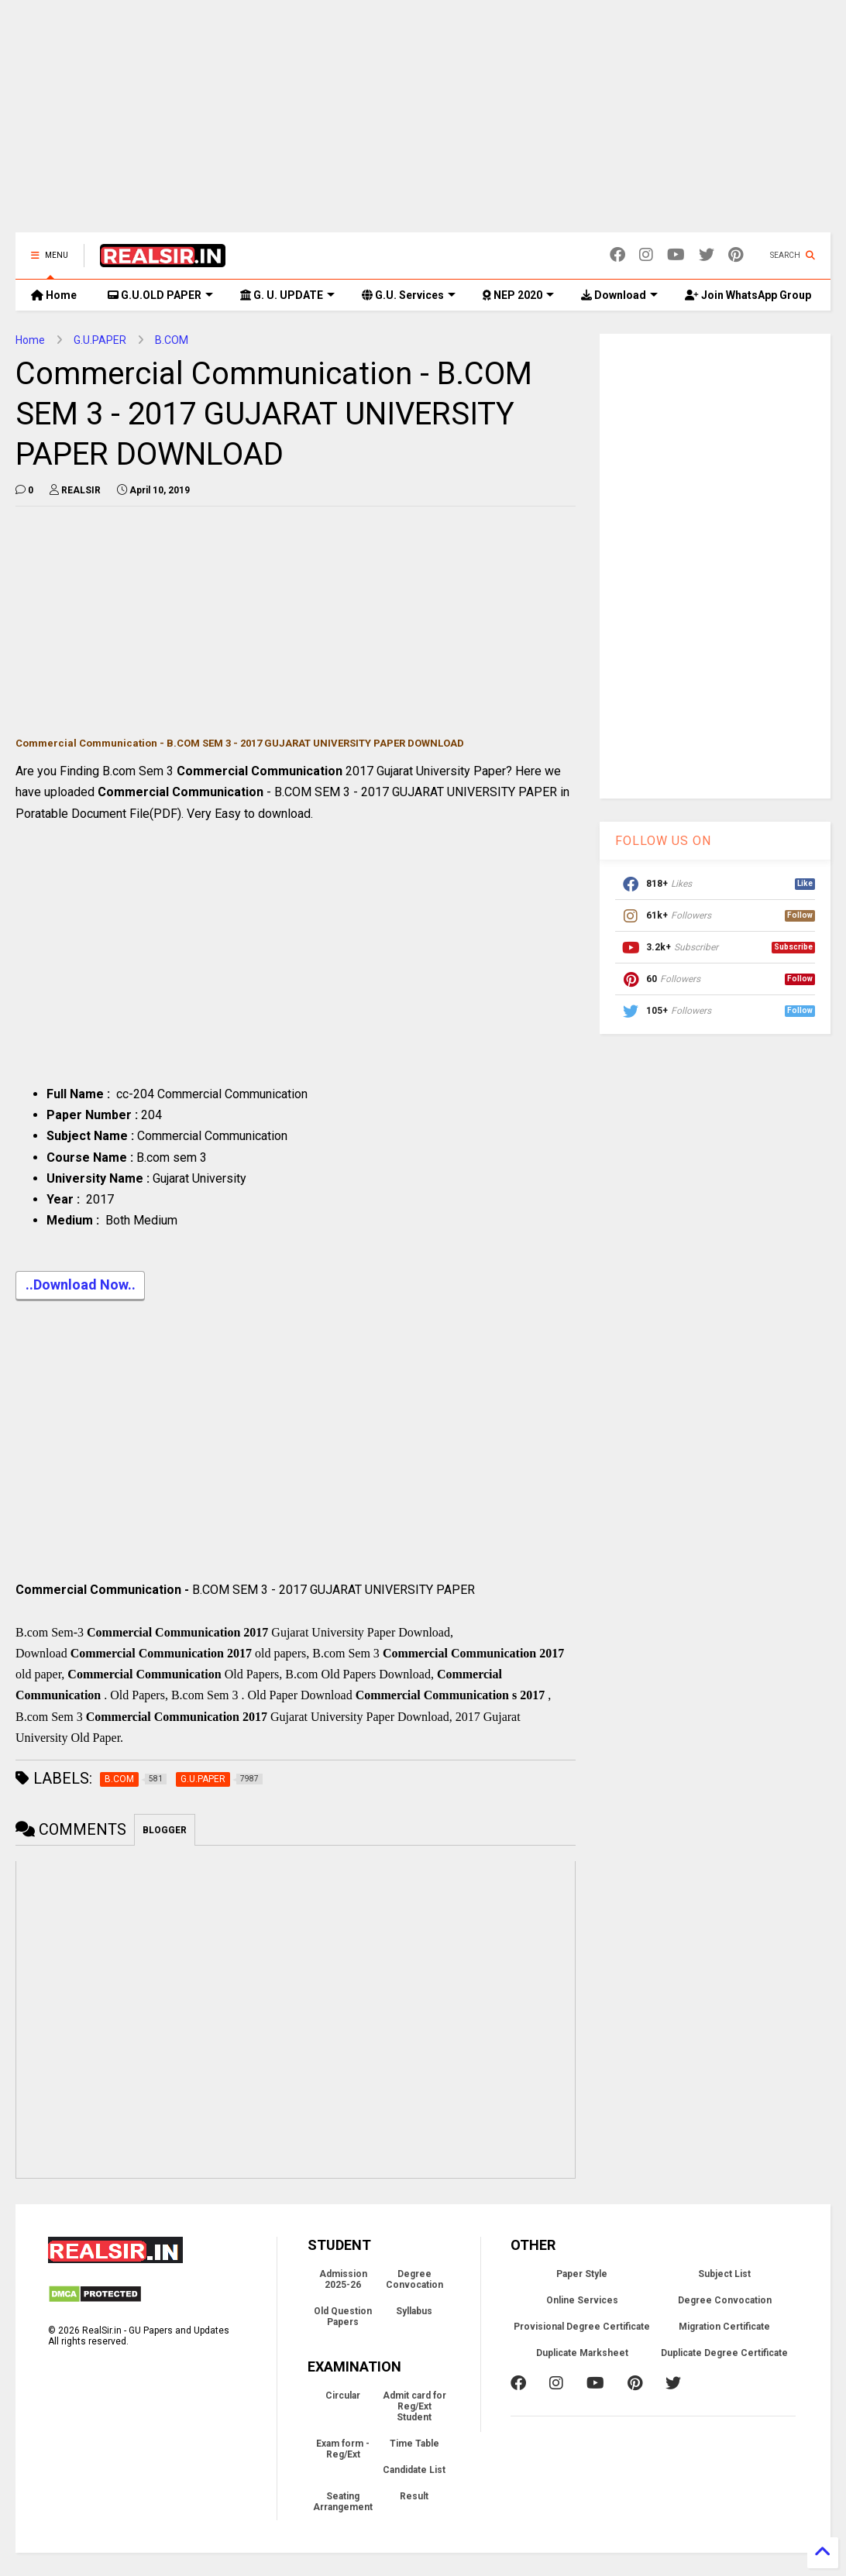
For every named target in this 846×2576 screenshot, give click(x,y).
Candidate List (414, 2469)
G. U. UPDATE (287, 295)
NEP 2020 (518, 295)
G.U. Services (409, 295)
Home (54, 295)
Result (414, 2496)
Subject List (724, 2274)
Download (619, 295)
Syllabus (414, 2311)
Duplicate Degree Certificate (724, 2353)
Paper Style (581, 2274)
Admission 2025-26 (343, 2279)
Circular (342, 2395)
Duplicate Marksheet (582, 2353)
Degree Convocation (414, 2279)
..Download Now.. (80, 1286)
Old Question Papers (343, 2316)
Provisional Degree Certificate (582, 2326)
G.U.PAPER (100, 340)
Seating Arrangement (343, 2501)
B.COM (171, 340)
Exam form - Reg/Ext (343, 2449)
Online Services (582, 2300)
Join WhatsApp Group (748, 295)
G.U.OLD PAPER (160, 295)
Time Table (414, 2443)
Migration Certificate (724, 2326)
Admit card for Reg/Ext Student (414, 2406)
